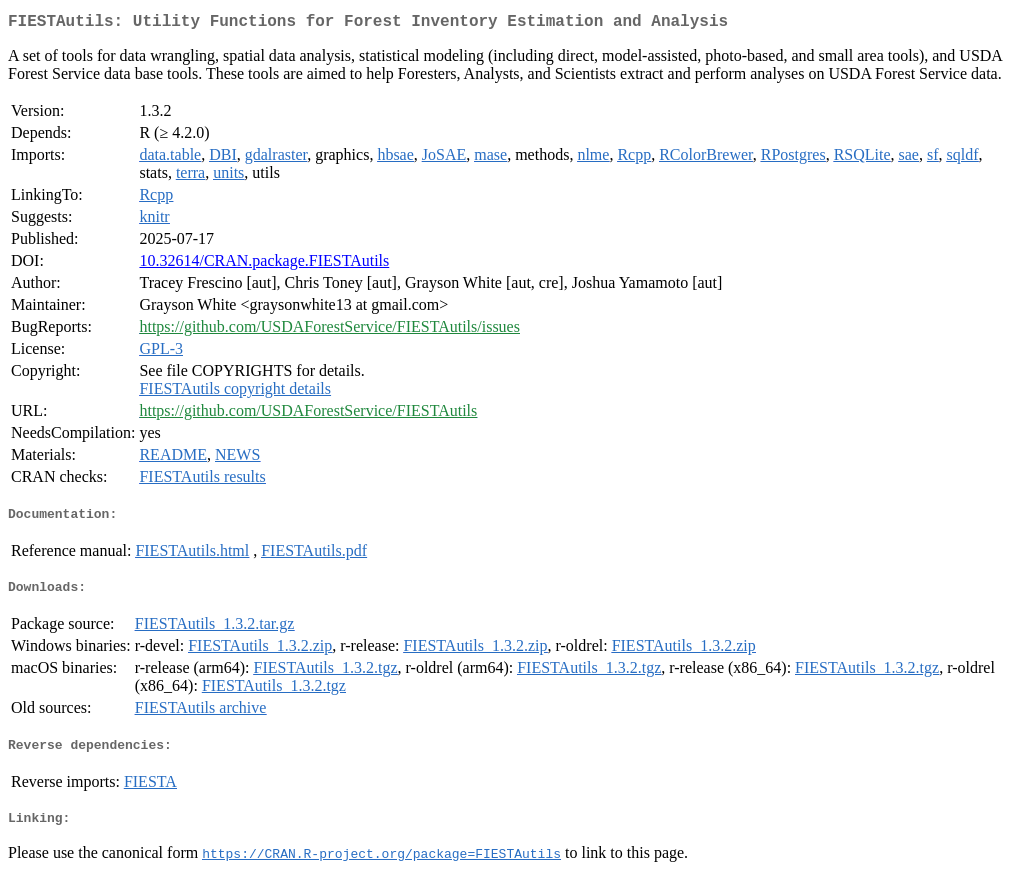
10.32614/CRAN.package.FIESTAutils (264, 264)
